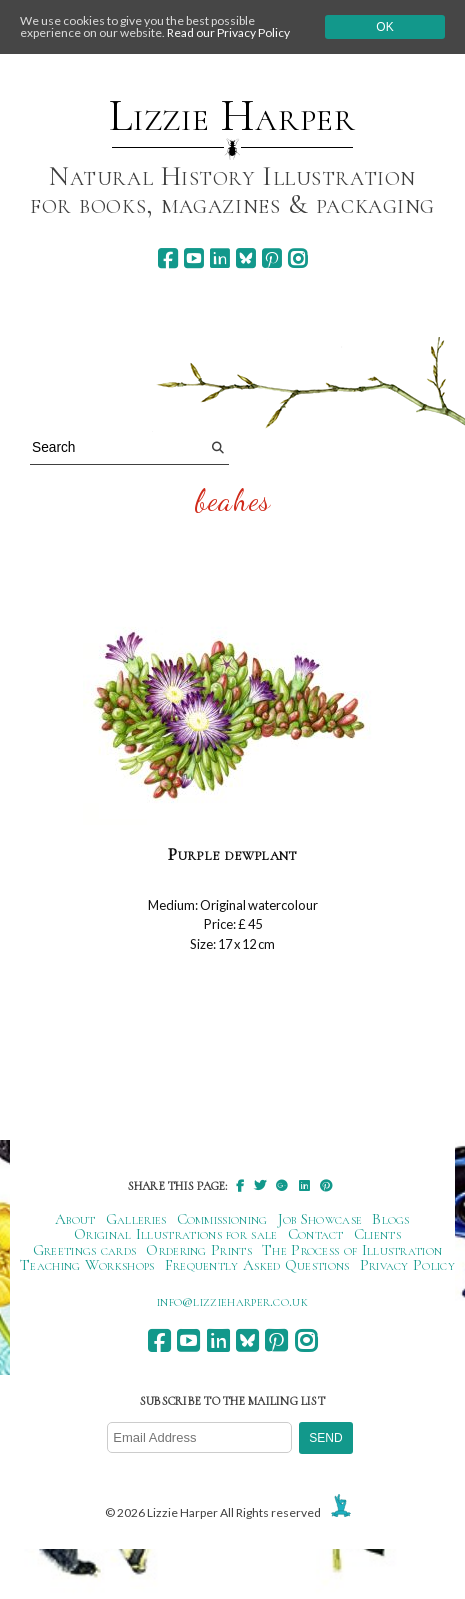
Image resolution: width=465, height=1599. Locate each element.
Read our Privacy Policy (228, 32)
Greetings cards (85, 1250)
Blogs (391, 1219)
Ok (384, 27)
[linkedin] (219, 258)
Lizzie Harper (232, 116)
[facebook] (167, 258)
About (75, 1219)
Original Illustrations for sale (176, 1234)
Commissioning (222, 1219)
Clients (377, 1234)
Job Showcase (320, 1219)
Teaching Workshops (87, 1265)
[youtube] (193, 258)
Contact (316, 1234)
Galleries (136, 1219)
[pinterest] (271, 258)
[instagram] (297, 258)
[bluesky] (245, 258)
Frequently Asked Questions (257, 1265)
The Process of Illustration (352, 1250)
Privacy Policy (407, 1265)
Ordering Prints (199, 1250)
